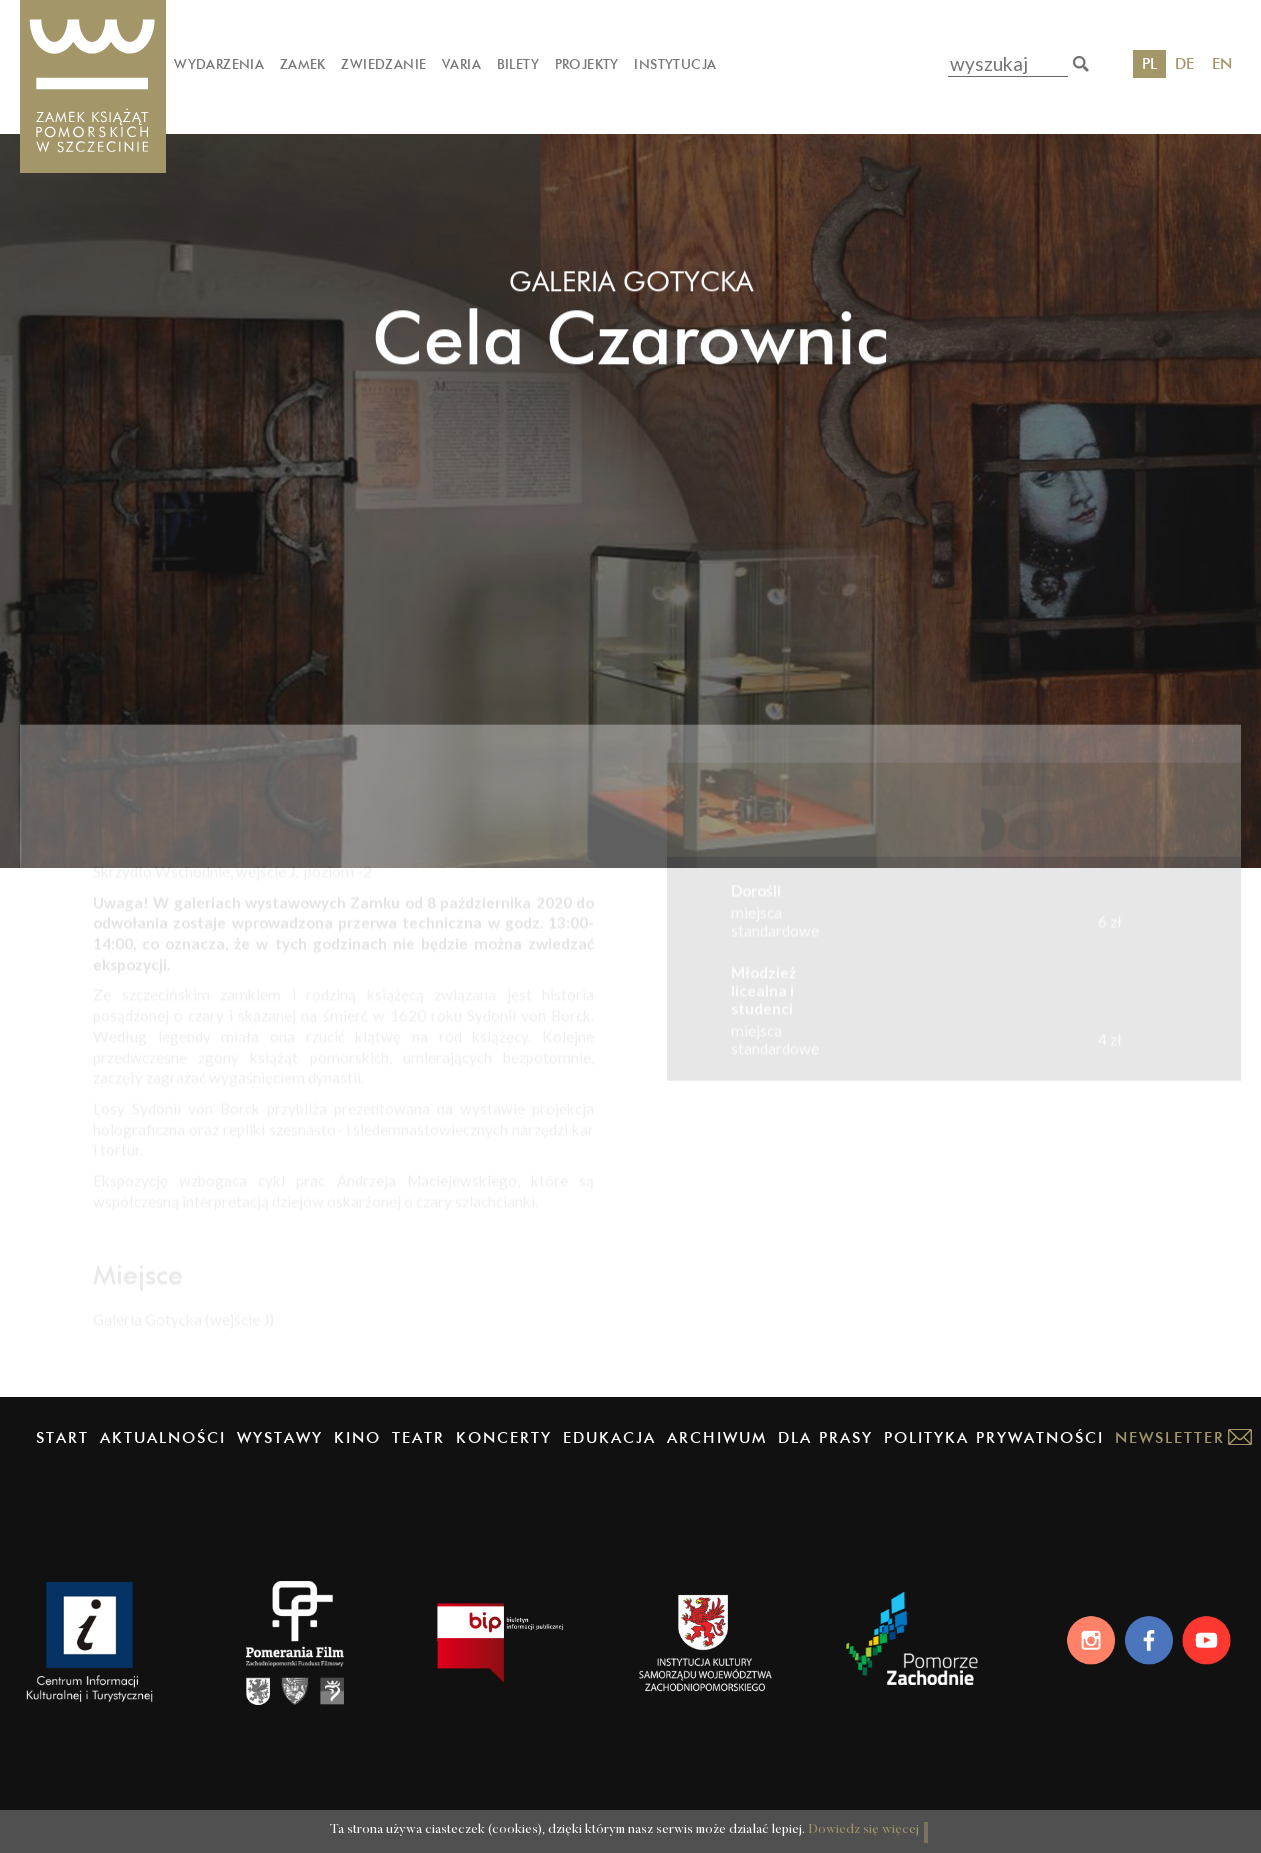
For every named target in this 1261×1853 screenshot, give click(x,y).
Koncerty (504, 1437)
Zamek (303, 64)
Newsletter (1170, 1437)
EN (1222, 63)
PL (1149, 63)
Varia (461, 64)
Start (62, 1437)
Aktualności (163, 1437)
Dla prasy (825, 1437)
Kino (357, 1437)
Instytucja (675, 64)
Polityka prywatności (994, 1437)
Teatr (418, 1437)
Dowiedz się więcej (824, 1818)
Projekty (587, 64)
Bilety (518, 64)
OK (930, 1816)
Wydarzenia (219, 64)
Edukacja (609, 1437)
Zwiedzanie (383, 64)
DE (1184, 63)
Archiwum (717, 1437)
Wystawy (280, 1437)
